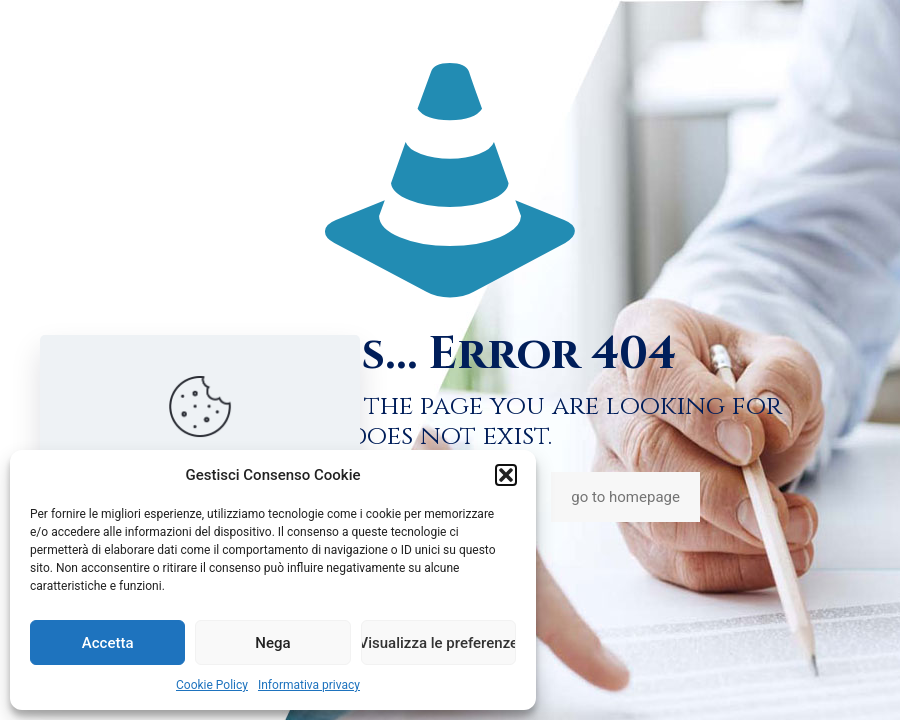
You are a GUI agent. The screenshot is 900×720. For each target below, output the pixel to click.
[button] (506, 475)
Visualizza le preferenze (438, 643)
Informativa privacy (309, 685)
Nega (272, 643)
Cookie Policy (212, 685)
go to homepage (625, 497)
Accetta (108, 643)
